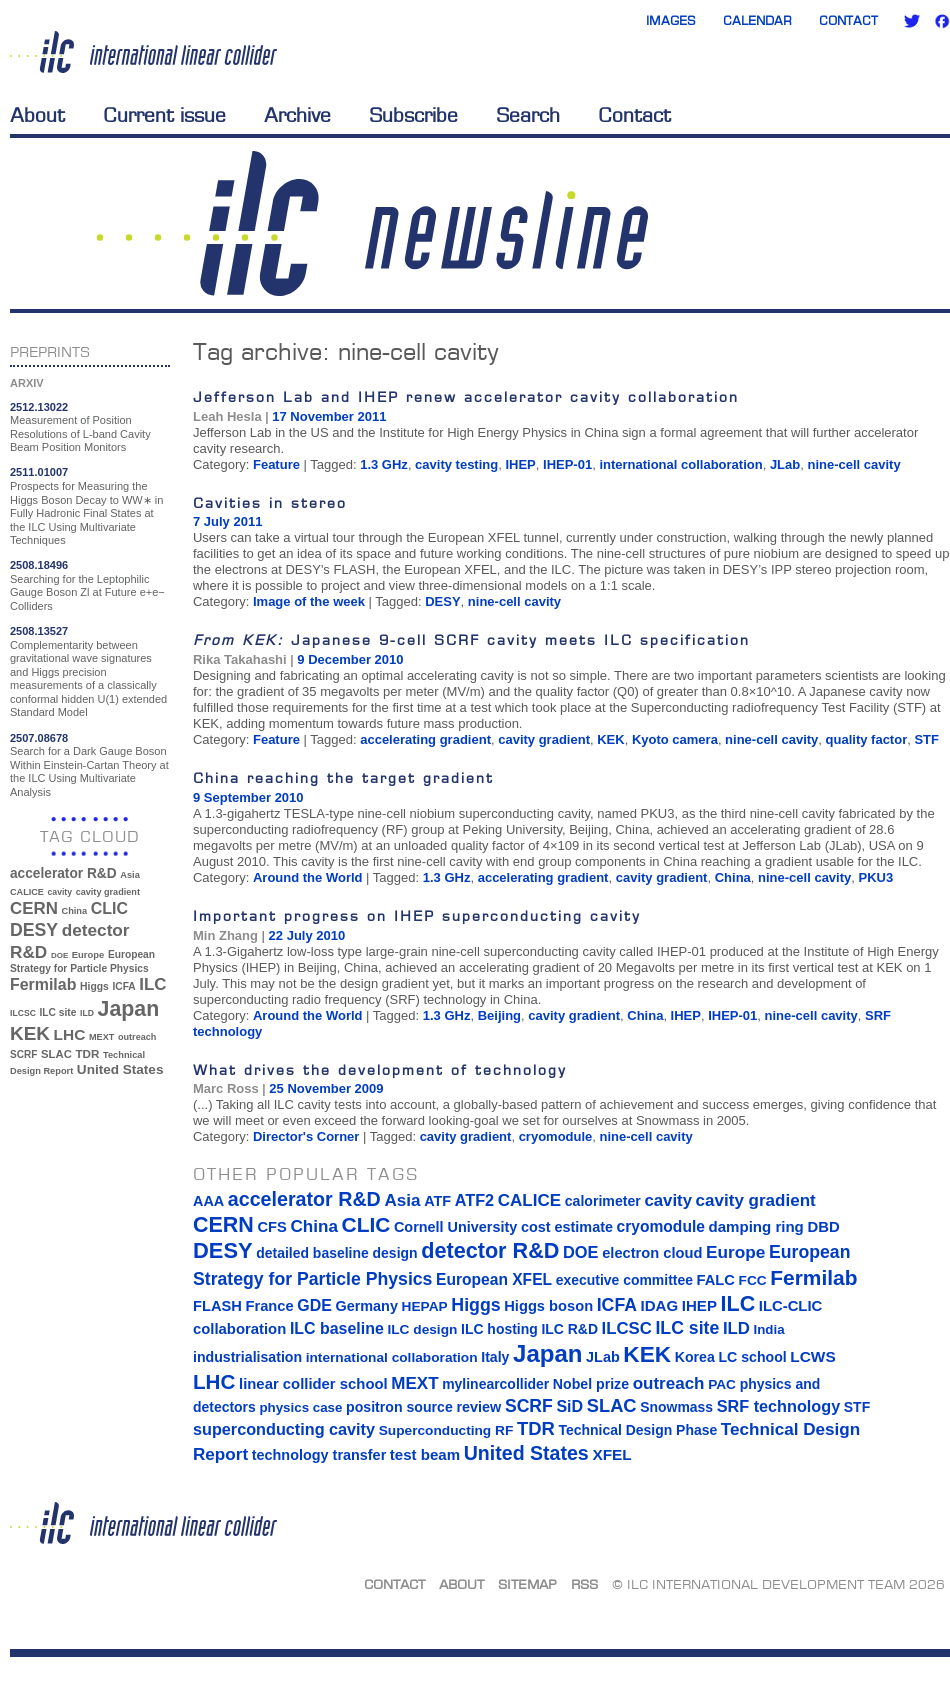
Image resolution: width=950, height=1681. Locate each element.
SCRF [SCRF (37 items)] (23, 1054)
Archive (297, 115)
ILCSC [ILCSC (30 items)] (23, 1013)
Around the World (308, 877)
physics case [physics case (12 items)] (300, 1407)
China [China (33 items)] (74, 911)
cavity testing (456, 464)
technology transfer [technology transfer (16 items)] (319, 1455)
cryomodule (556, 1136)
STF (926, 739)
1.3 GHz (384, 464)
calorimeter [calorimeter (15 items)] (603, 1201)
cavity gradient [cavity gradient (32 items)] (108, 892)
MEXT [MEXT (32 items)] (101, 1037)
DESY (442, 601)
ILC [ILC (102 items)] (152, 984)
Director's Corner (306, 1136)
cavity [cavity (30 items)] (60, 892)
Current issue (164, 115)
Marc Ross (226, 1088)
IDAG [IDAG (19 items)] (660, 1305)
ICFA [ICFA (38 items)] (123, 986)
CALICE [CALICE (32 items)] (27, 892)
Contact (848, 20)
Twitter (912, 21)
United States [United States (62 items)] (120, 1069)
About (37, 115)
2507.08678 (39, 738)
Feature (276, 464)
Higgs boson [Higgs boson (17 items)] (548, 1306)
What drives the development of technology (380, 1069)
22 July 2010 (307, 935)
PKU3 (876, 877)
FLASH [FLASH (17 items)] (217, 1306)
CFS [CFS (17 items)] (271, 1227)
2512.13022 (39, 407)
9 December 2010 (350, 659)
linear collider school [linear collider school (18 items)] (313, 1384)
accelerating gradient (425, 739)
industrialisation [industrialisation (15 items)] (247, 1357)
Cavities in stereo (270, 502)
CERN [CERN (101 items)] (34, 908)
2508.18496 (39, 565)
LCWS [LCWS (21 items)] (812, 1356)
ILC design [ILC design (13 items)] (422, 1329)
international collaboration (680, 464)
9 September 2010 (248, 797)
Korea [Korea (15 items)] (695, 1357)
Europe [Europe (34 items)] (88, 954)
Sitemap (527, 1584)
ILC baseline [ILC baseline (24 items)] (337, 1328)
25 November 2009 (326, 1088)
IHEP (520, 464)
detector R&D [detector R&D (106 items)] (490, 1250)
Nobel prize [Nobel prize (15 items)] (591, 1384)
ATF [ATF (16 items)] (437, 1201)
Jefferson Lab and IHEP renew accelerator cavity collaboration (466, 396)
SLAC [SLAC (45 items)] (56, 1054)
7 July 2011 (227, 521)
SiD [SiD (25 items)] (569, 1406)
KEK (610, 739)
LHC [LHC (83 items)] (70, 1034)
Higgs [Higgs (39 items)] (94, 986)
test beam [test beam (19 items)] (425, 1454)
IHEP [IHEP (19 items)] (699, 1305)
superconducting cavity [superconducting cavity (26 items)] (284, 1429)
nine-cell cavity (853, 464)
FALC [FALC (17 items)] (716, 1280)
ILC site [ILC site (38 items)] (58, 1012)
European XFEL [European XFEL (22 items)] (494, 1279)
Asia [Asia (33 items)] (130, 875)
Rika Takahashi (240, 659)
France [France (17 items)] (270, 1306)
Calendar (757, 20)
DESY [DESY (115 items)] (34, 930)
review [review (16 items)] (478, 1407)
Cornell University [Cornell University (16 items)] (455, 1227)
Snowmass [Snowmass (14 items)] (676, 1407)
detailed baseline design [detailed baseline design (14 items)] (336, 1253)
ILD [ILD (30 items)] (87, 1013)
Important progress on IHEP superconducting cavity (417, 915)
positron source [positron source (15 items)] (399, 1407)
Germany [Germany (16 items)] (366, 1306)
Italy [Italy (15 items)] (495, 1357)
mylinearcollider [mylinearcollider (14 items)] (495, 1384)
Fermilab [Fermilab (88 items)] (43, 984)
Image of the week (309, 601)
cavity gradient (544, 739)
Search (528, 115)
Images (671, 20)
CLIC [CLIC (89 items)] (109, 908)
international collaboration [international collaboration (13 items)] (392, 1357)
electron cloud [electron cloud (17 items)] (652, 1253)
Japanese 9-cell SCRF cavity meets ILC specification (471, 639)
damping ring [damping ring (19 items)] (756, 1226)
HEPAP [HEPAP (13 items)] (425, 1306)
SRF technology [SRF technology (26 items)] (778, 1406)
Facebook (942, 21)
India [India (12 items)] (768, 1329)
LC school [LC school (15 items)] (752, 1357)
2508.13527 (39, 631)
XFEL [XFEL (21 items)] (611, 1454)
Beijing (499, 1015)
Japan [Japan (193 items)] (129, 1009)
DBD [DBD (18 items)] (823, 1227)
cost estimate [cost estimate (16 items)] (567, 1227)
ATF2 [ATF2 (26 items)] (474, 1200)
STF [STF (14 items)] (857, 1407)
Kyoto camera (675, 739)
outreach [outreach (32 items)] (137, 1037)
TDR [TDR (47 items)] (87, 1053)
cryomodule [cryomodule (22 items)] (661, 1226)
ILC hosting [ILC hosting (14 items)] (499, 1329)
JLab (785, 464)
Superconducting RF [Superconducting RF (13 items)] (446, 1430)
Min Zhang (225, 935)
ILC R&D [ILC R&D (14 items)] (569, 1329)
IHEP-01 (567, 464)
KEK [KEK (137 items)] (30, 1033)
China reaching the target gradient (343, 777)
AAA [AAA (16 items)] (208, 1201)
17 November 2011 (329, 416)
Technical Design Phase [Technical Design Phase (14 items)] (637, 1430)
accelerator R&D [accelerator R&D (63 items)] (63, 873)
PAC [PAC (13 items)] (722, 1384)
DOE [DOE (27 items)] (59, 955)
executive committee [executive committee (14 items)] (624, 1280)
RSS (584, 1584)
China (733, 877)
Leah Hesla (227, 416)
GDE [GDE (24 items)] (314, 1305)
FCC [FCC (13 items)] (753, 1280)
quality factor (867, 739)
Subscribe (413, 115)
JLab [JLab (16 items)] (603, 1357)
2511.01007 (39, 472)
